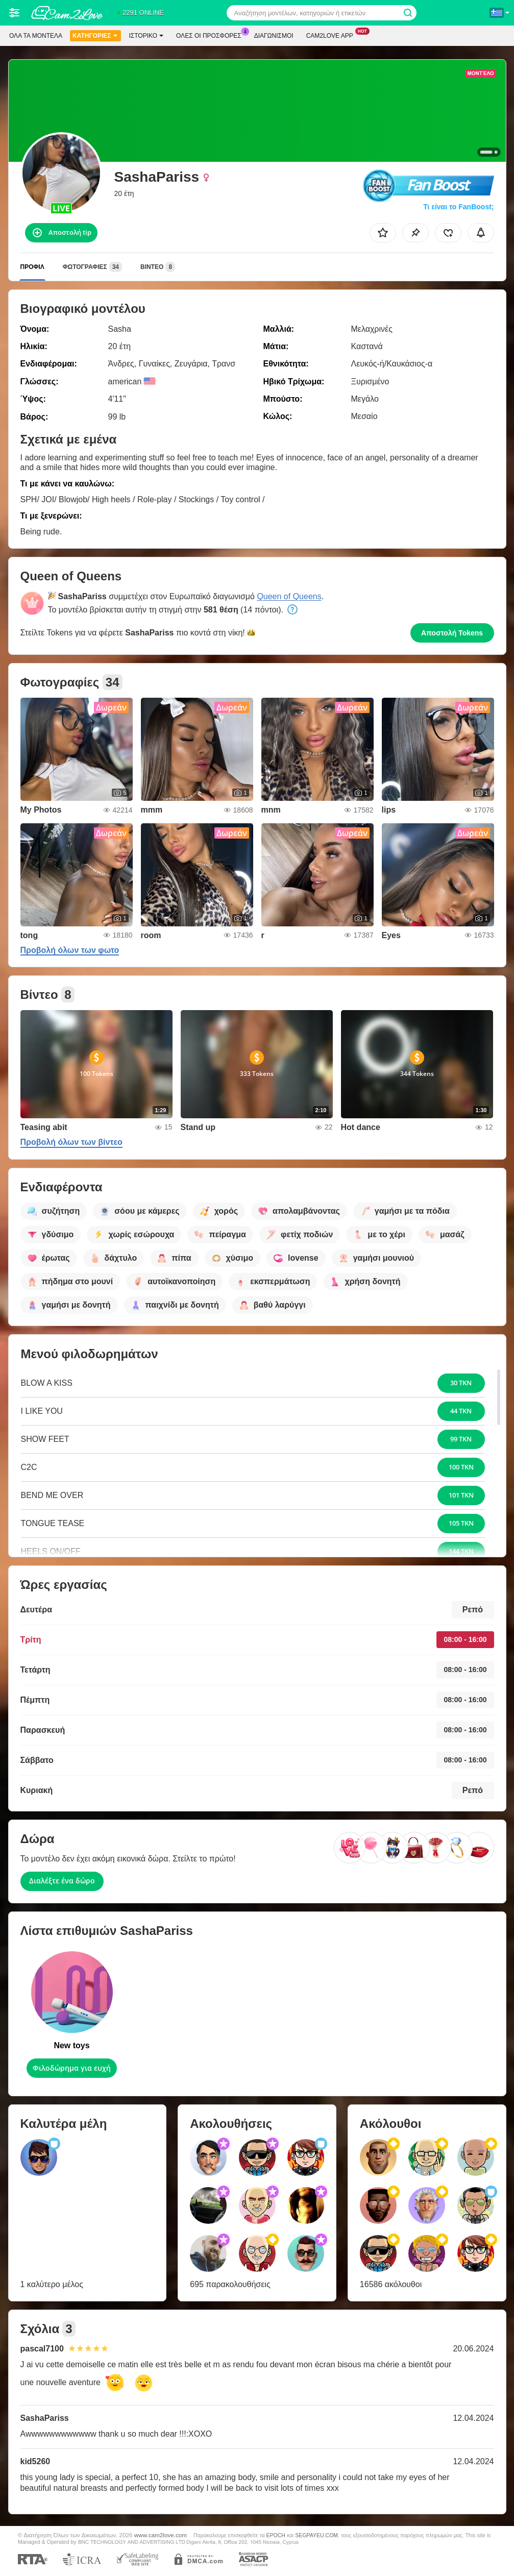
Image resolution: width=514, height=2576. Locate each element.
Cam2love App (332, 34)
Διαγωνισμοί (273, 35)
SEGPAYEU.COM (316, 2535)
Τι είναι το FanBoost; (458, 207)
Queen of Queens (289, 596)
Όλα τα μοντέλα (35, 35)
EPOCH (275, 2535)
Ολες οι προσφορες (211, 34)
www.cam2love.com (160, 2535)
